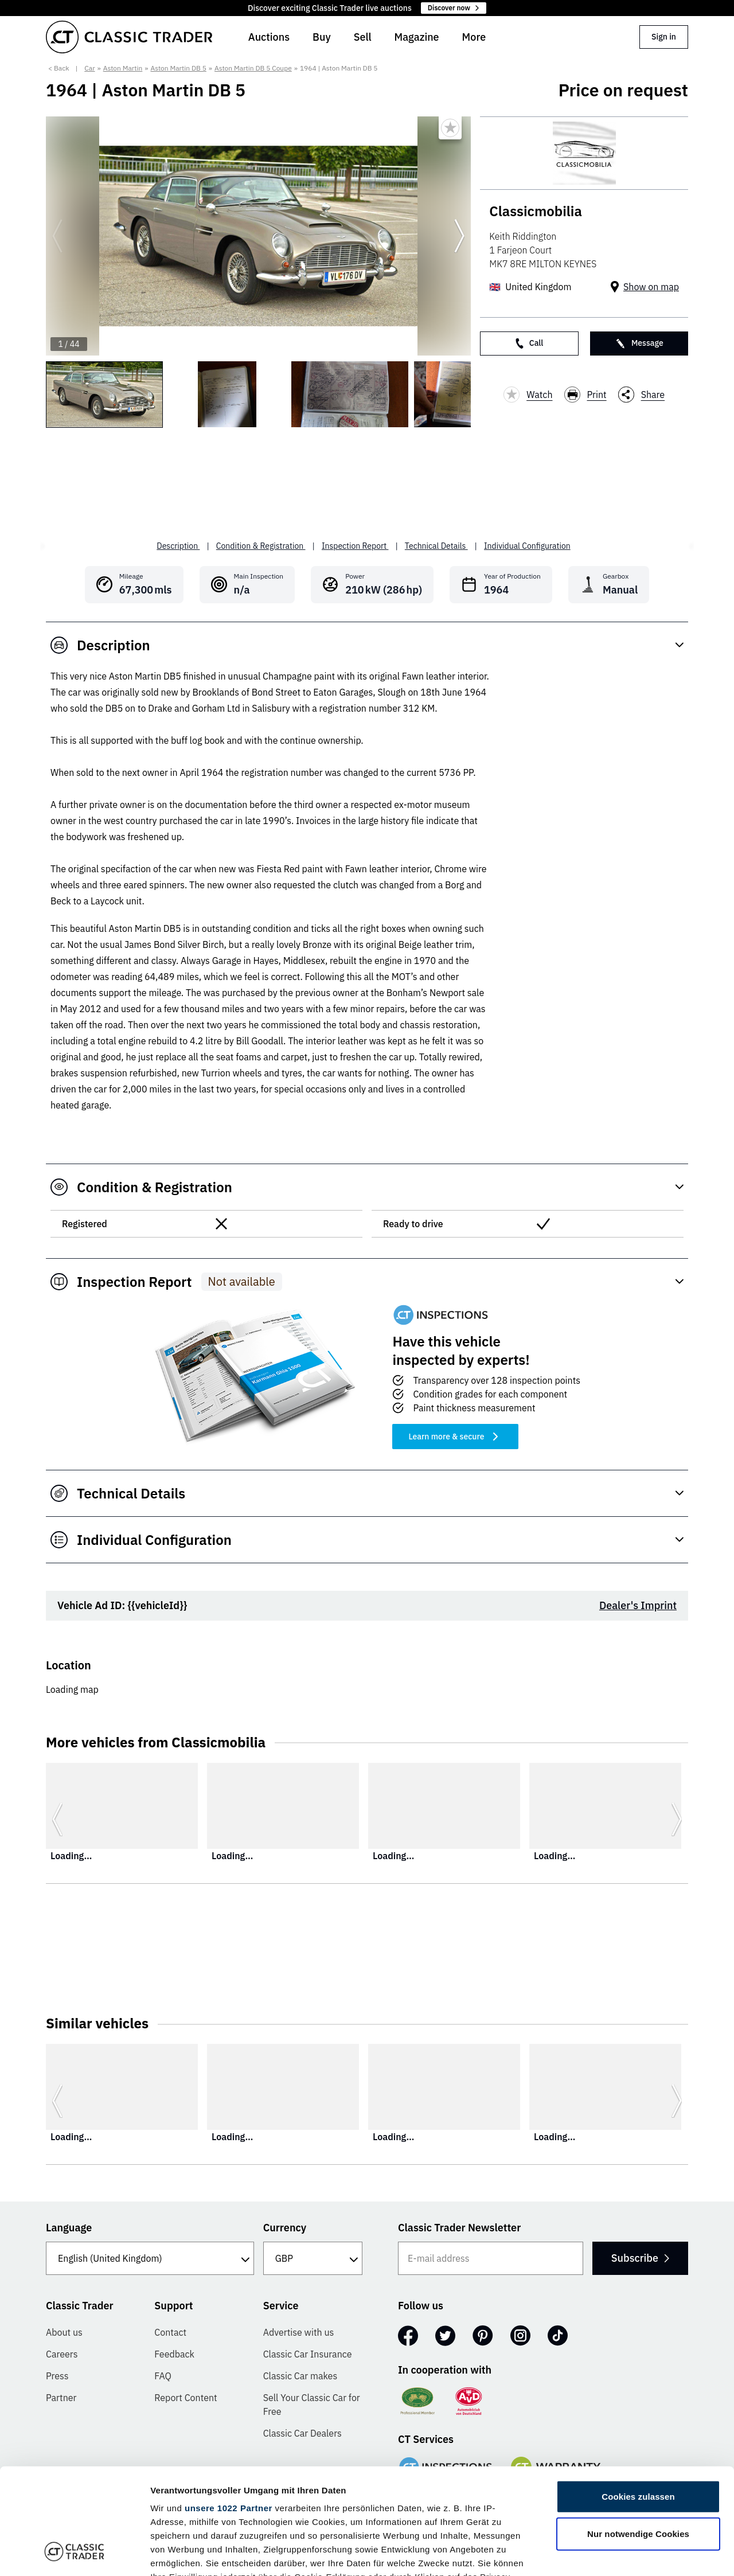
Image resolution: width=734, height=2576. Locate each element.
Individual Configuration (527, 546)
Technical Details (436, 546)
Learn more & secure (455, 1436)
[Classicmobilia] (584, 153)
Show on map (651, 286)
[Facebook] (408, 2335)
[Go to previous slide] (57, 236)
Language (69, 2227)
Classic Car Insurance (307, 2354)
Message (639, 343)
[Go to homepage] (129, 37)
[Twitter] (445, 2335)
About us (64, 2332)
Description (178, 546)
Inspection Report (355, 546)
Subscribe (640, 2258)
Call (529, 343)
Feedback (174, 2354)
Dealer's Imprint (638, 1605)
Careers (62, 2354)
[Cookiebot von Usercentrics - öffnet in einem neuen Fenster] (74, 2553)
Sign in (663, 37)
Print (585, 395)
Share (641, 395)
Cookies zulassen (638, 2401)
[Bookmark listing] (450, 127)
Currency (285, 2227)
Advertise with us (298, 2332)
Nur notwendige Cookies (638, 2438)
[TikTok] (558, 2335)
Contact (170, 2332)
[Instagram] (520, 2335)
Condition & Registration (261, 546)
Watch (527, 395)
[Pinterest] (483, 2335)
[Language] (150, 2258)
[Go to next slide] (459, 236)
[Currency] (312, 2258)
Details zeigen (610, 2553)
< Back (58, 68)
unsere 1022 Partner (228, 2412)
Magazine (417, 37)
